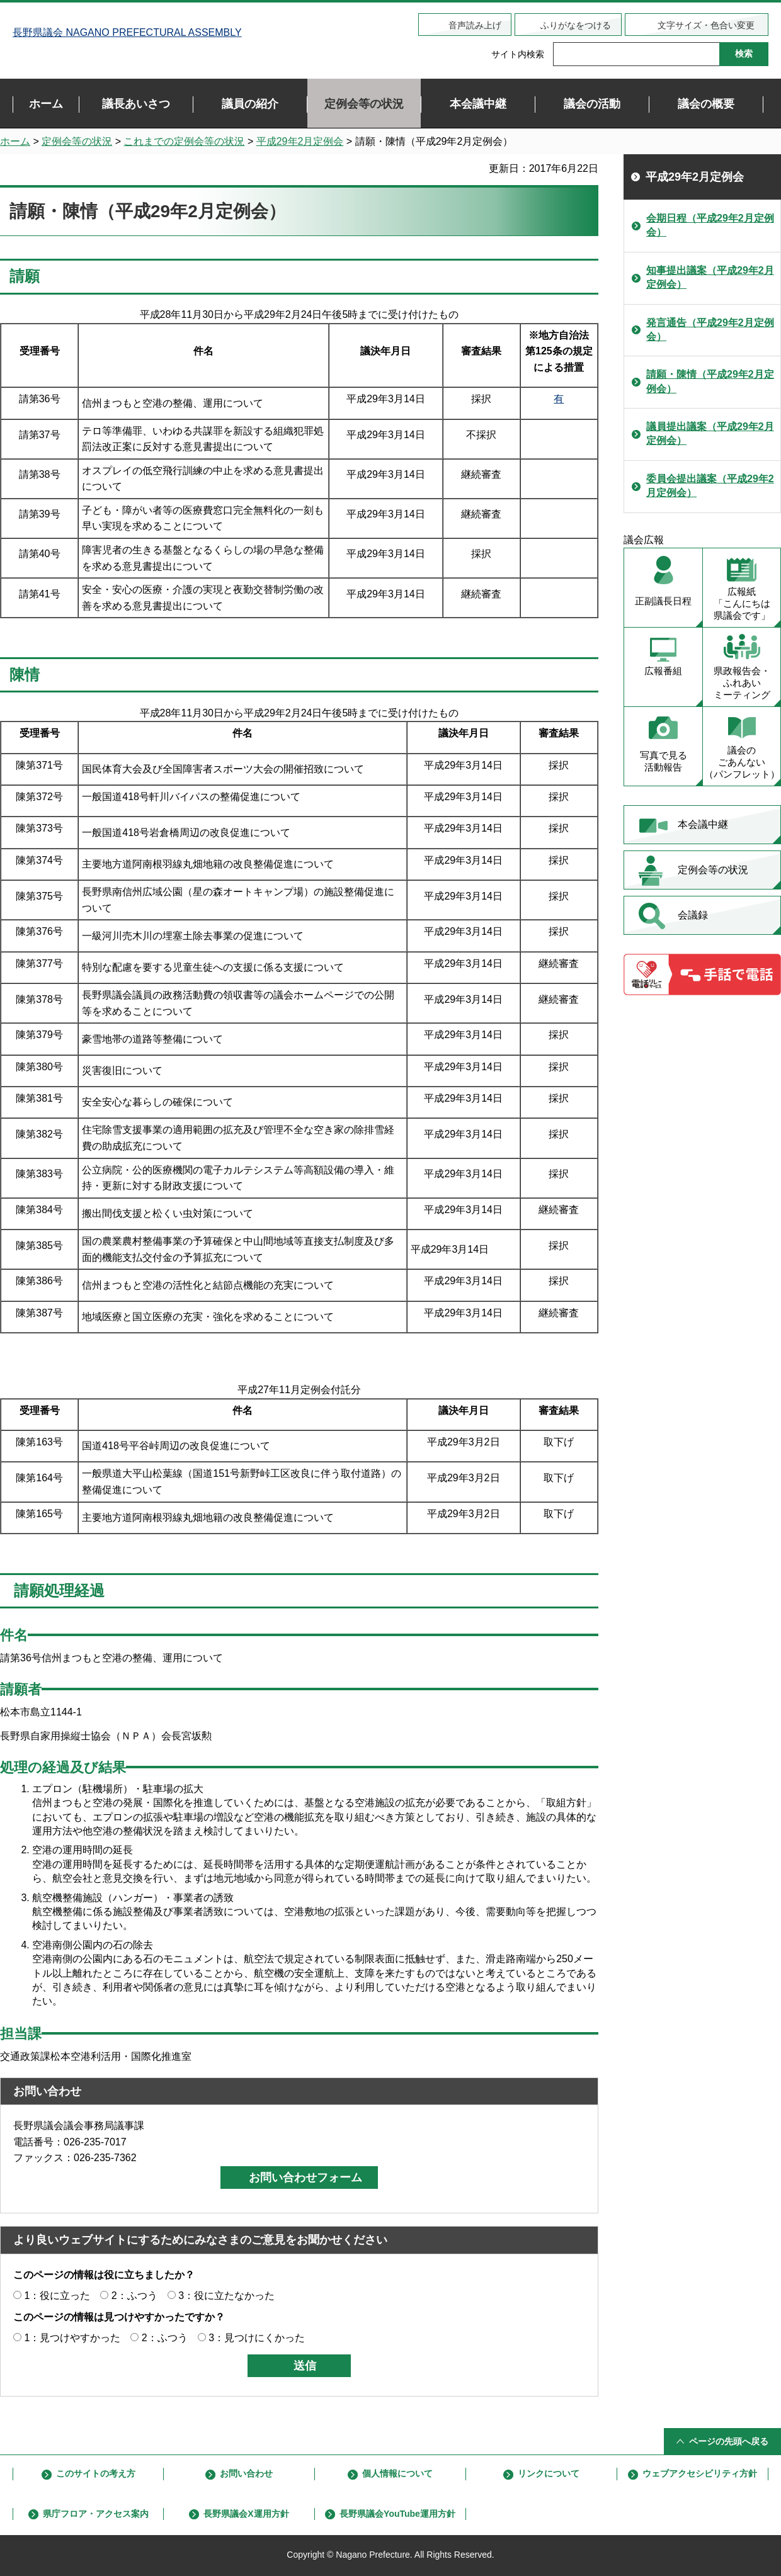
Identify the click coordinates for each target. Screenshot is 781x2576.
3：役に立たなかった (226, 2295)
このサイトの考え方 (95, 2473)
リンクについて (548, 2473)
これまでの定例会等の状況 (183, 141)
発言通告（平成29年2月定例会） (710, 329)
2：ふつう (134, 2295)
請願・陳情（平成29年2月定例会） (710, 381)
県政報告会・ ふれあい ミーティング (742, 682)
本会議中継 (703, 824)
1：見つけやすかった (72, 2337)
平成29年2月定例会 (300, 141)
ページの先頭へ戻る (728, 2441)
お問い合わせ (246, 2473)
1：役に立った (57, 2295)
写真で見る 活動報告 (663, 761)
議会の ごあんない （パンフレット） (742, 762)
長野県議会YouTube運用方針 (397, 2514)
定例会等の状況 (77, 141)
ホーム (15, 141)
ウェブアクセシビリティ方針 (699, 2473)
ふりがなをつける (575, 25)
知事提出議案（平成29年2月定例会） (710, 277)
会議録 (693, 915)
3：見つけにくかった (256, 2337)
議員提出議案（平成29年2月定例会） (710, 433)
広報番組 (663, 670)
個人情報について (397, 2473)
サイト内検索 (517, 54)
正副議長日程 (663, 601)
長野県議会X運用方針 (245, 2514)
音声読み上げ (474, 25)
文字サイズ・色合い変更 (706, 25)
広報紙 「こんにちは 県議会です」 (742, 603)
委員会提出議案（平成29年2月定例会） (710, 485)
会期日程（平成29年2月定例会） (710, 225)
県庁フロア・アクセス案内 (96, 2514)
